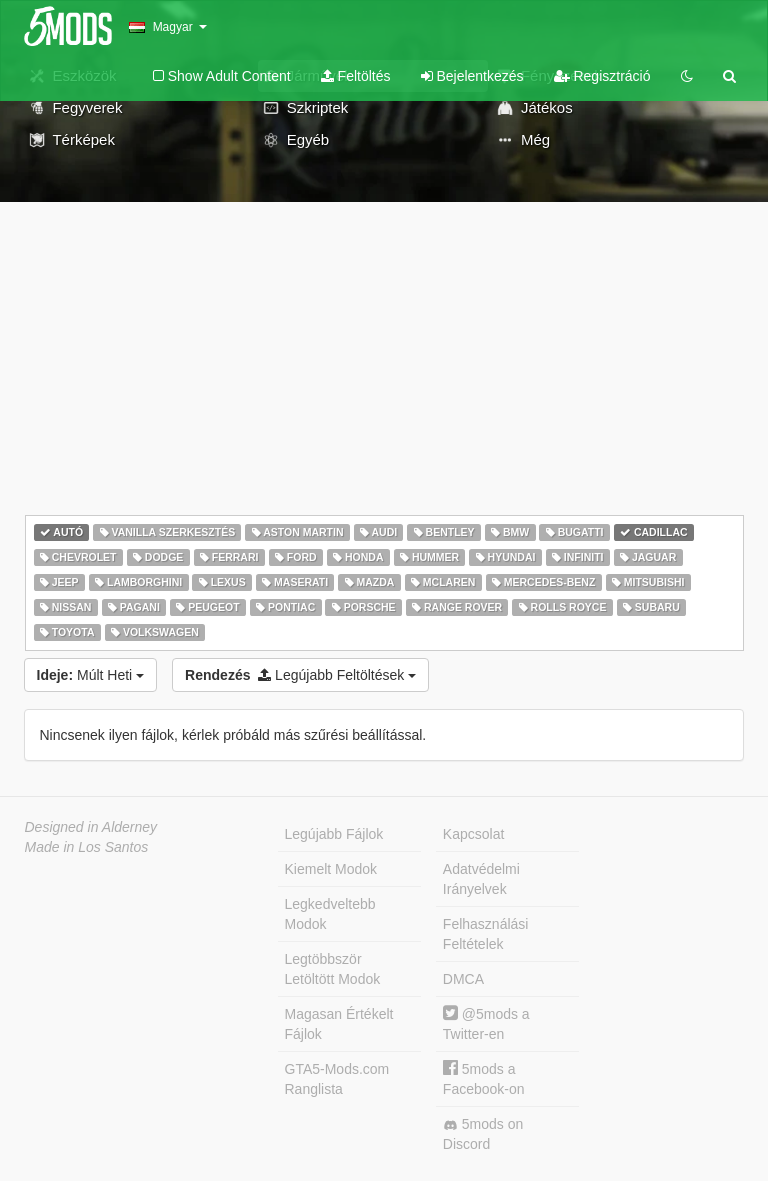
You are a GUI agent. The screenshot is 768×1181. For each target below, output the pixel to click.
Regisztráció (602, 76)
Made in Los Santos (87, 847)
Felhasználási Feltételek (486, 934)
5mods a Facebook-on (484, 1078)
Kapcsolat (473, 834)
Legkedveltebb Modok (330, 914)
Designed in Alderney (91, 827)
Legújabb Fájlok (334, 834)
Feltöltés (356, 76)
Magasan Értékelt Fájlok (339, 1024)
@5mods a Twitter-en (486, 1023)
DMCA (463, 979)
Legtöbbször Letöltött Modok (333, 969)
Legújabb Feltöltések (300, 675)
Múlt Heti (91, 675)
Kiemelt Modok (331, 869)
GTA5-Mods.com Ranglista (337, 1079)
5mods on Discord (483, 1134)
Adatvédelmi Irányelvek (481, 879)
